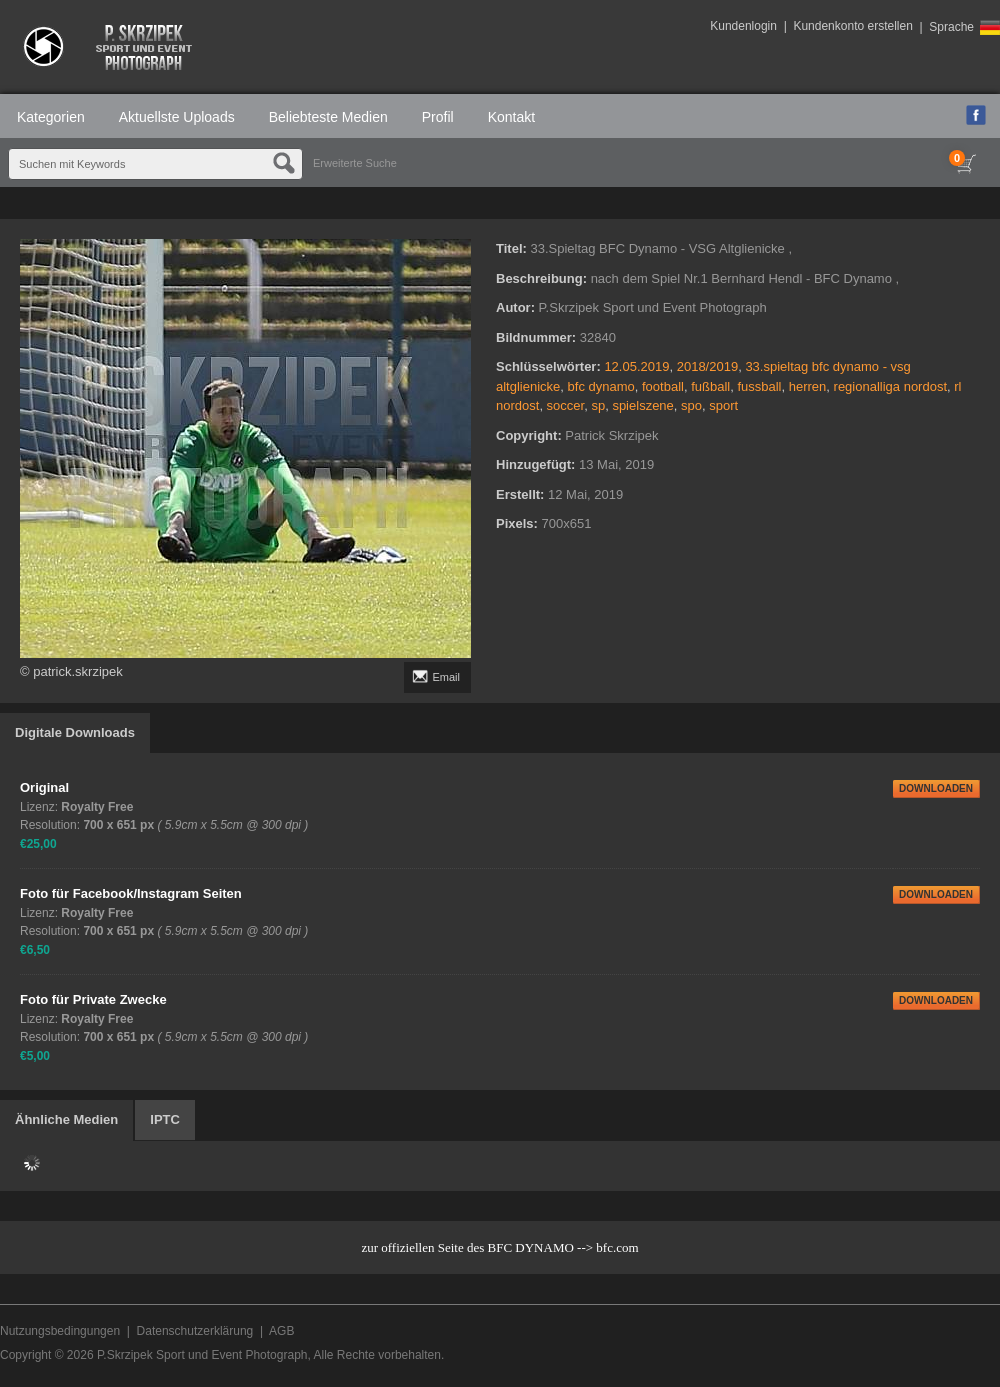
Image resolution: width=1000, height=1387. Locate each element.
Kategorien (51, 117)
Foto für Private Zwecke (93, 999)
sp (598, 405)
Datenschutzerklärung (195, 1331)
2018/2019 (707, 366)
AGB (281, 1331)
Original (44, 787)
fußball (710, 386)
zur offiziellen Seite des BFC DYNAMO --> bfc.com (499, 1247)
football (663, 386)
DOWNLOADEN (936, 788)
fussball (759, 386)
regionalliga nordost (890, 386)
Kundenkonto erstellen (852, 26)
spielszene (642, 405)
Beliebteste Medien (328, 117)
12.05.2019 (636, 366)
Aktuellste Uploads (177, 117)
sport (723, 405)
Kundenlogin (743, 26)
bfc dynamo (601, 386)
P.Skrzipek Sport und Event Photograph (202, 1355)
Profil (438, 117)
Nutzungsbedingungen (60, 1331)
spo (691, 405)
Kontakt (511, 117)
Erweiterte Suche (355, 163)
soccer (566, 405)
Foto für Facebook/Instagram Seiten (131, 893)
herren (808, 386)
